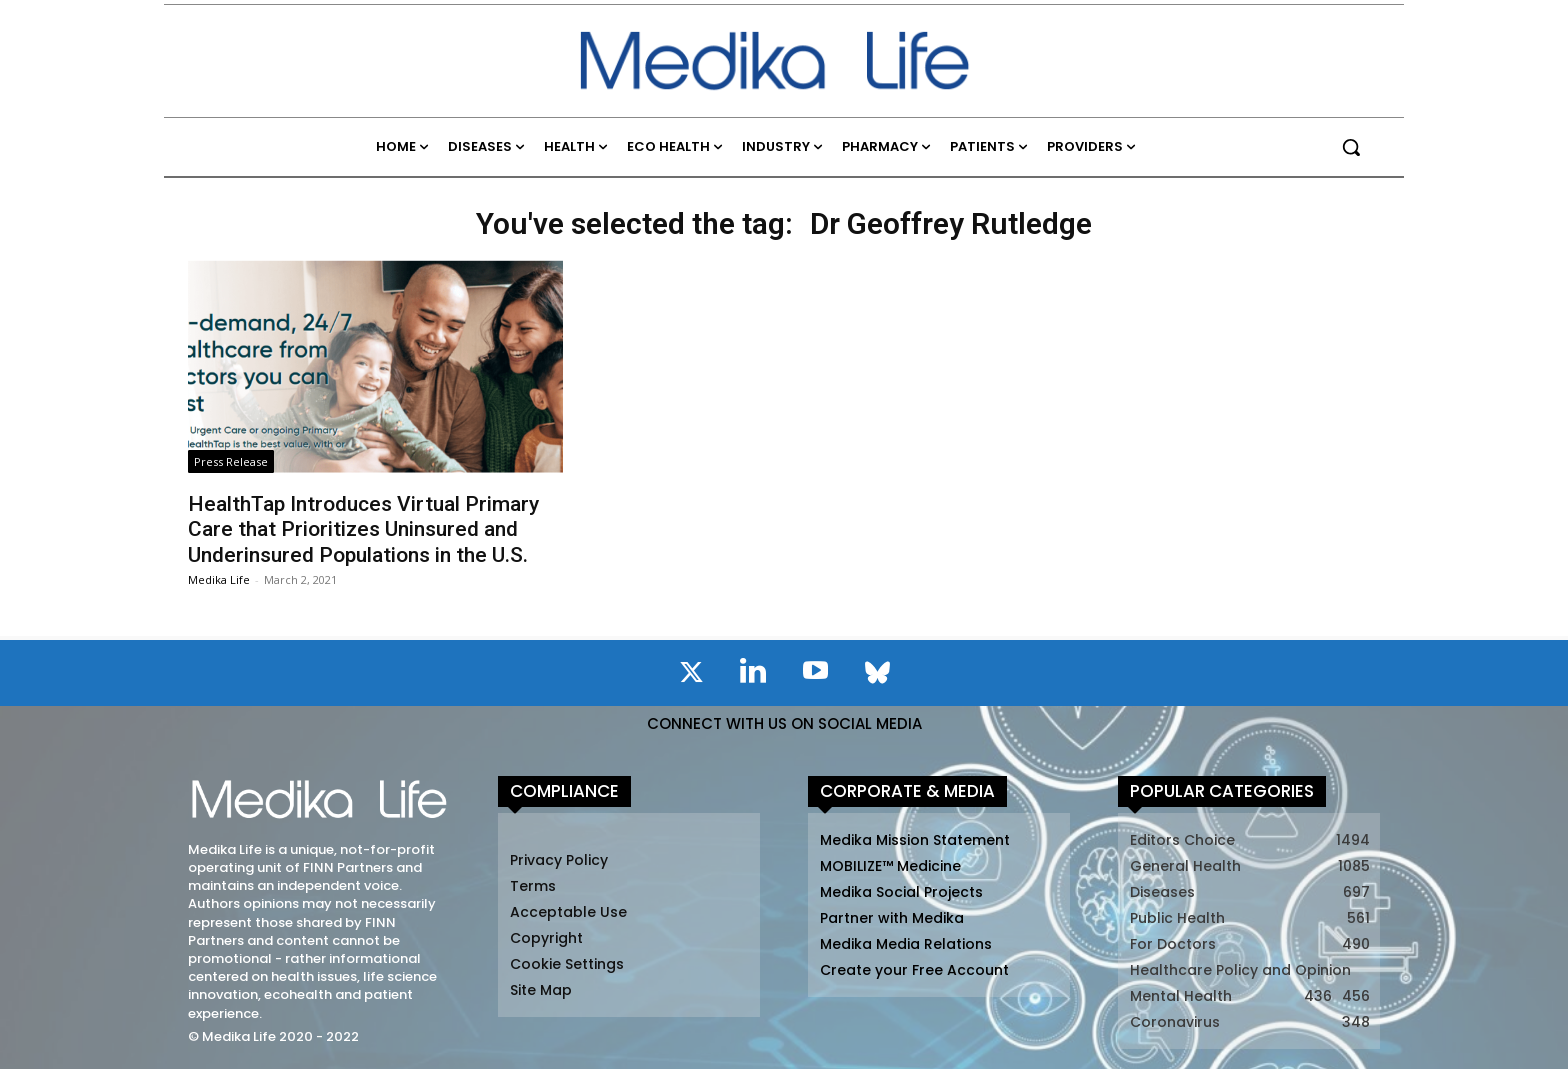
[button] (1351, 147)
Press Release (231, 461)
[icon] (691, 676)
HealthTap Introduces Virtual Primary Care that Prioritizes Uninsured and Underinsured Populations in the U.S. (363, 529)
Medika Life (219, 579)
